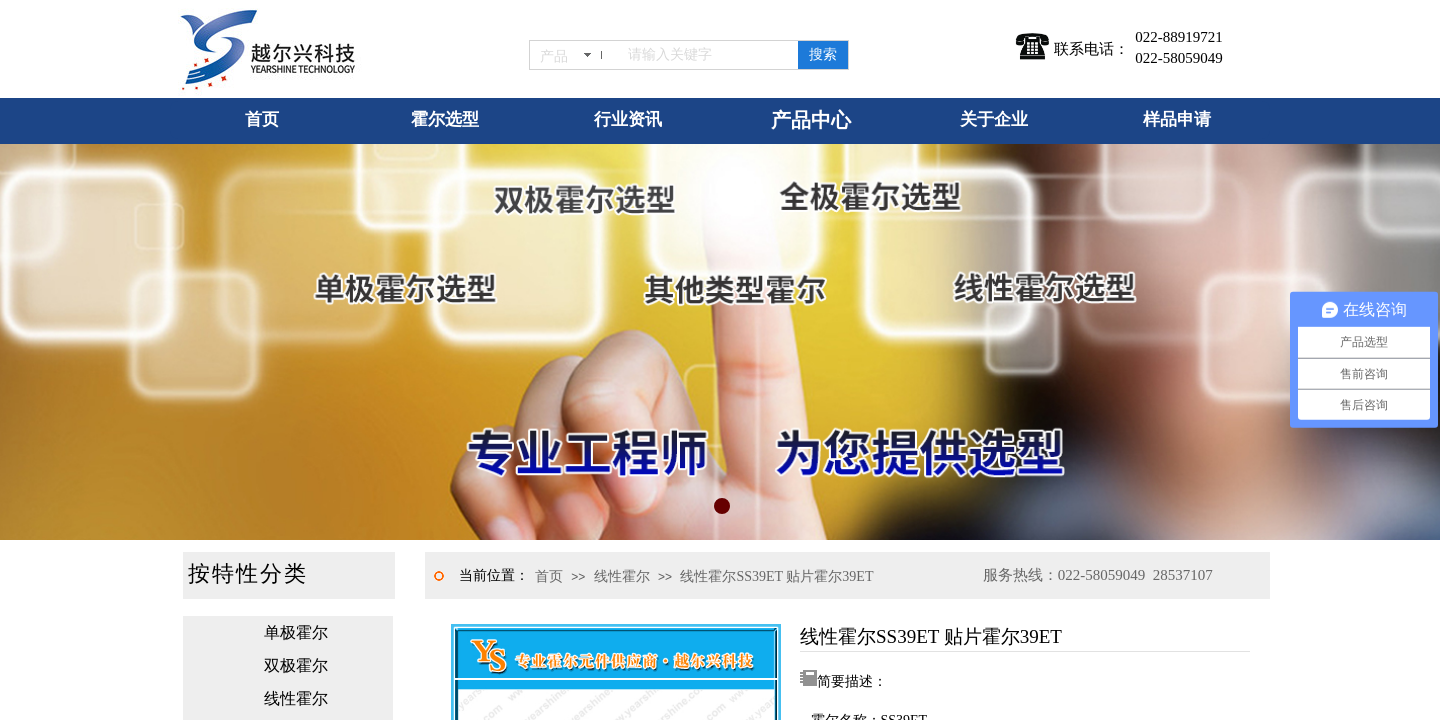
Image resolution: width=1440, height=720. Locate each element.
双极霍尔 (296, 665)
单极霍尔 (296, 632)
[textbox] (709, 55)
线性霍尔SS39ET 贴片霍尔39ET (776, 576)
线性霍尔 (622, 576)
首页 (549, 576)
